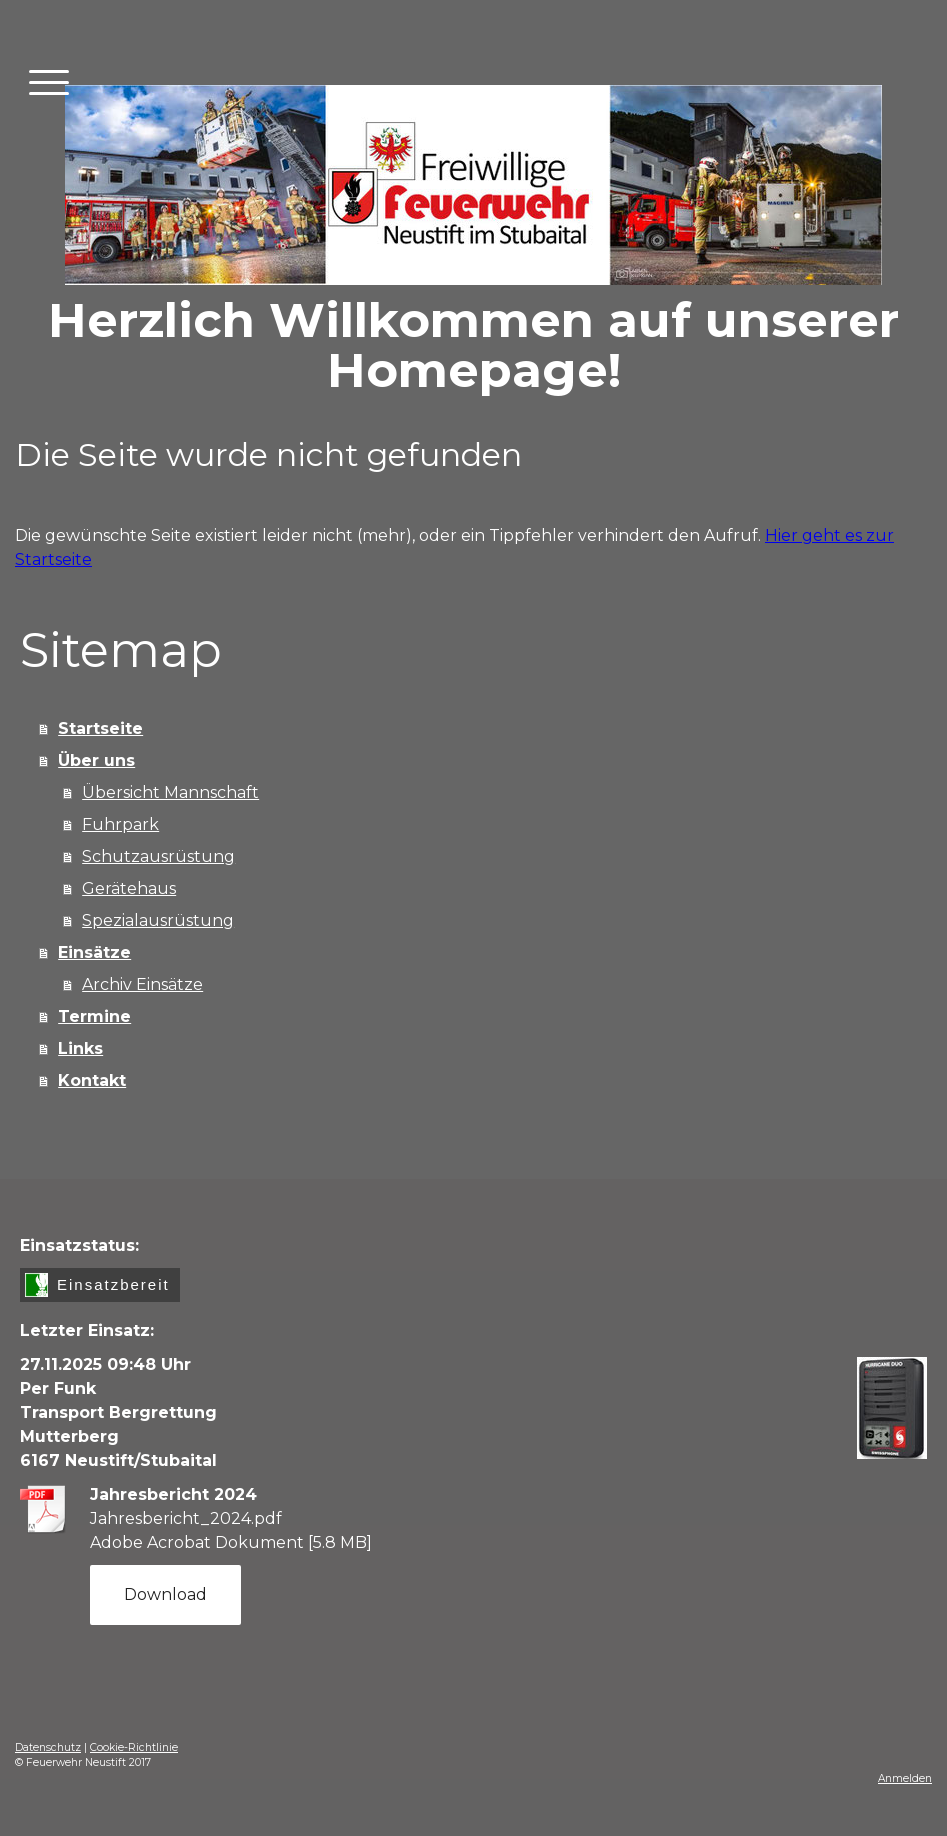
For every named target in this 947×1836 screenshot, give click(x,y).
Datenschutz (48, 1747)
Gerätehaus (129, 888)
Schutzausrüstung (158, 856)
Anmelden (905, 1778)
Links (80, 1048)
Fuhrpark (120, 824)
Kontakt (92, 1080)
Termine (94, 1016)
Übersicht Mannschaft (170, 792)
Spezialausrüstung (158, 920)
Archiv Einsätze (142, 984)
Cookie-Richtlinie (134, 1747)
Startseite (100, 728)
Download (165, 1594)
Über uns (96, 760)
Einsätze (94, 952)
